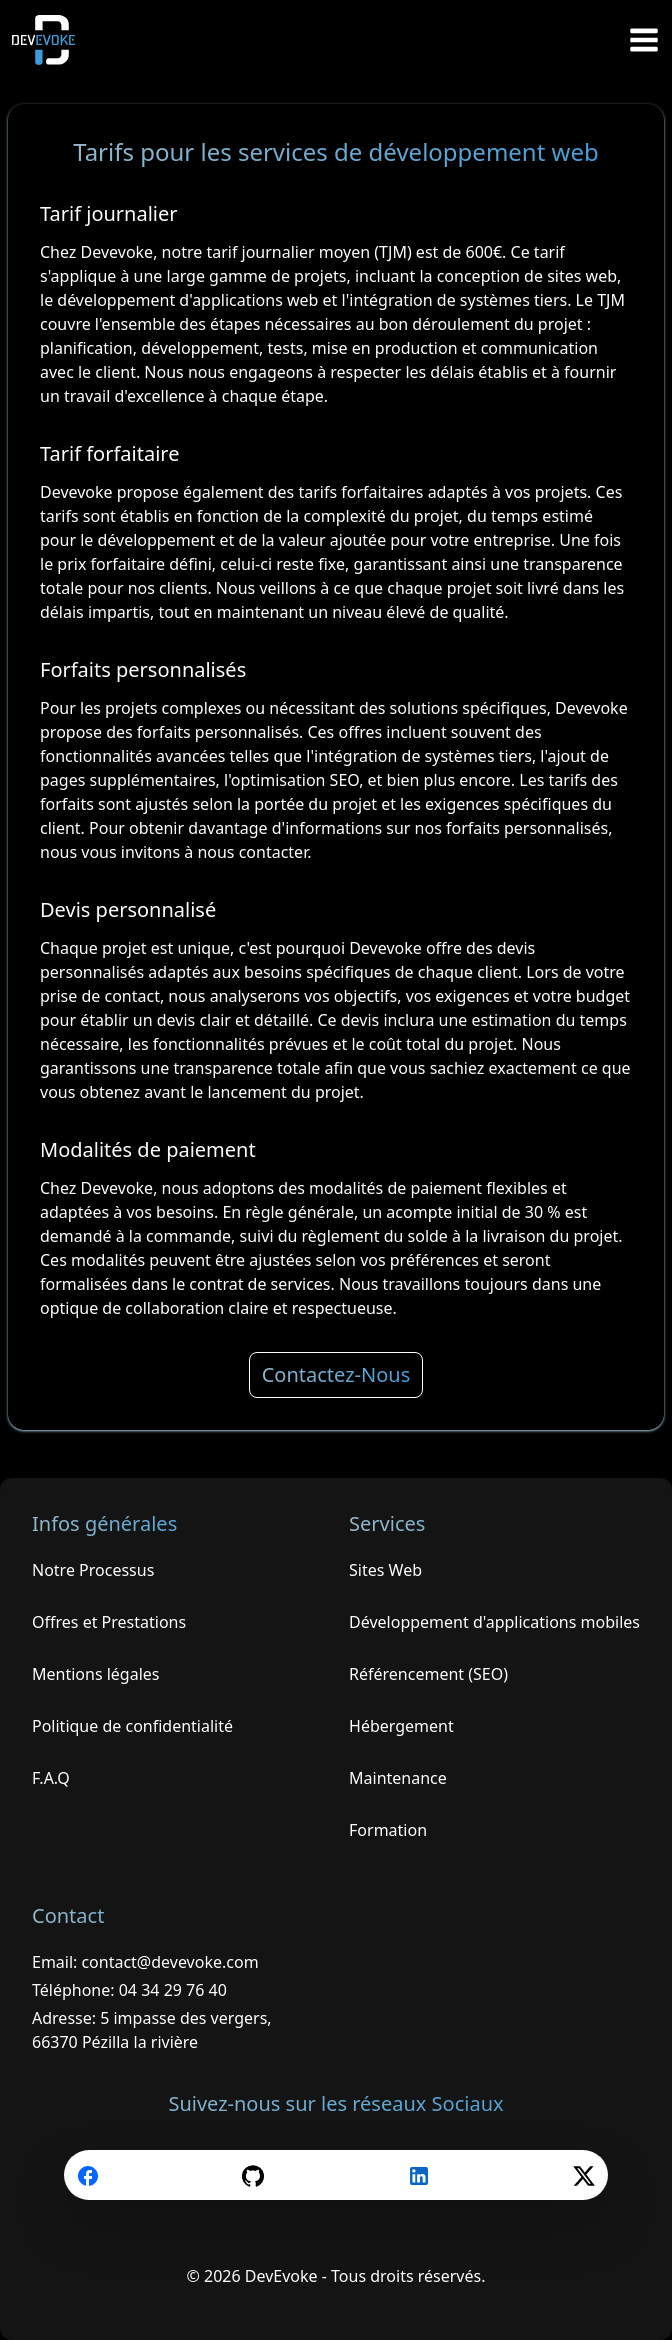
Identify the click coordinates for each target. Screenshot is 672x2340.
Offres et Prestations (109, 1622)
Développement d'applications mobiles (494, 1622)
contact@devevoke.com (169, 1962)
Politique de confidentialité (132, 1726)
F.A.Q (51, 1778)
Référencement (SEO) (428, 1674)
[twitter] (584, 2175)
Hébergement (401, 1726)
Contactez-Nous (336, 1374)
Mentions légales (96, 1674)
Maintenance (398, 1778)
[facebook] (88, 2175)
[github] (253, 2175)
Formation (388, 1830)
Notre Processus (93, 1570)
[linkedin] (419, 2175)
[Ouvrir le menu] (644, 40)
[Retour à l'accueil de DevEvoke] (52, 40)
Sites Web (385, 1570)
